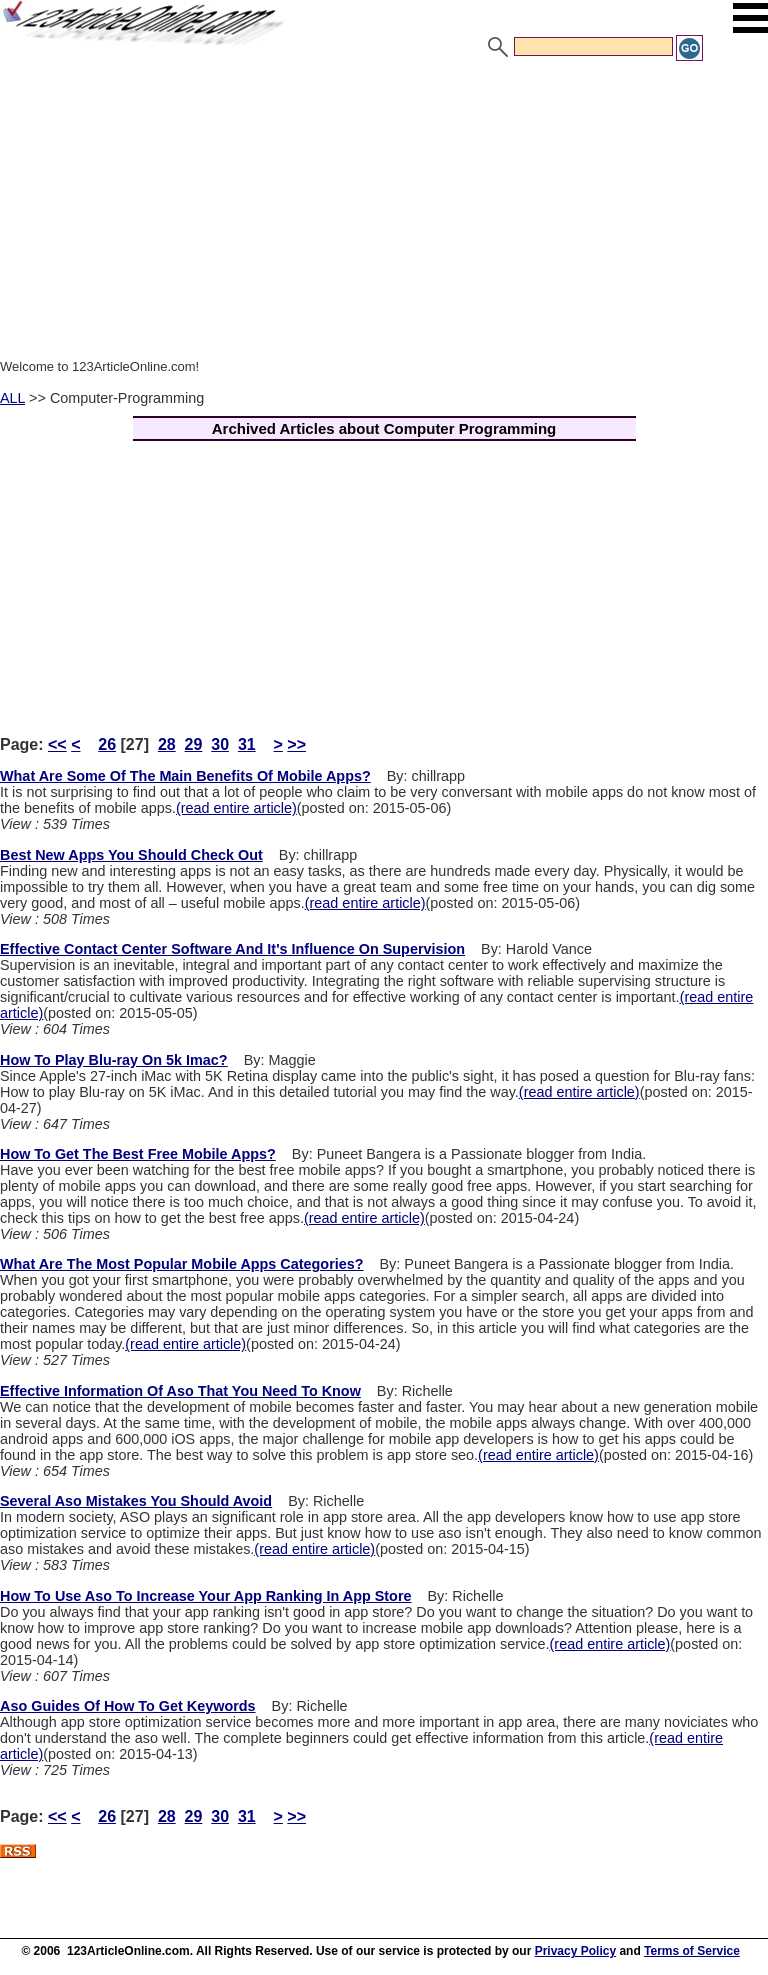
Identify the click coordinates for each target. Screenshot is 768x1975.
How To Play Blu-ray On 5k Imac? (114, 1060)
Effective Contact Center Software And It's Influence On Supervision (232, 949)
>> (296, 744)
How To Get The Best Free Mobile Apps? (138, 1154)
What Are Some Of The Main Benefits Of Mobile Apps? (185, 776)
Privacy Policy (575, 1951)
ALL (12, 398)
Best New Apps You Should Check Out (131, 855)
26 (107, 744)
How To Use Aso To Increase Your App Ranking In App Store (206, 1596)
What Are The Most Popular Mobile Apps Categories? (182, 1264)
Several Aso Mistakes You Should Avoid (136, 1501)
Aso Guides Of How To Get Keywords (128, 1706)
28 (167, 744)
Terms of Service (692, 1951)
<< (57, 744)
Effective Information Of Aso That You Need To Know (180, 1391)
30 (220, 744)
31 (247, 744)
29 (194, 744)
